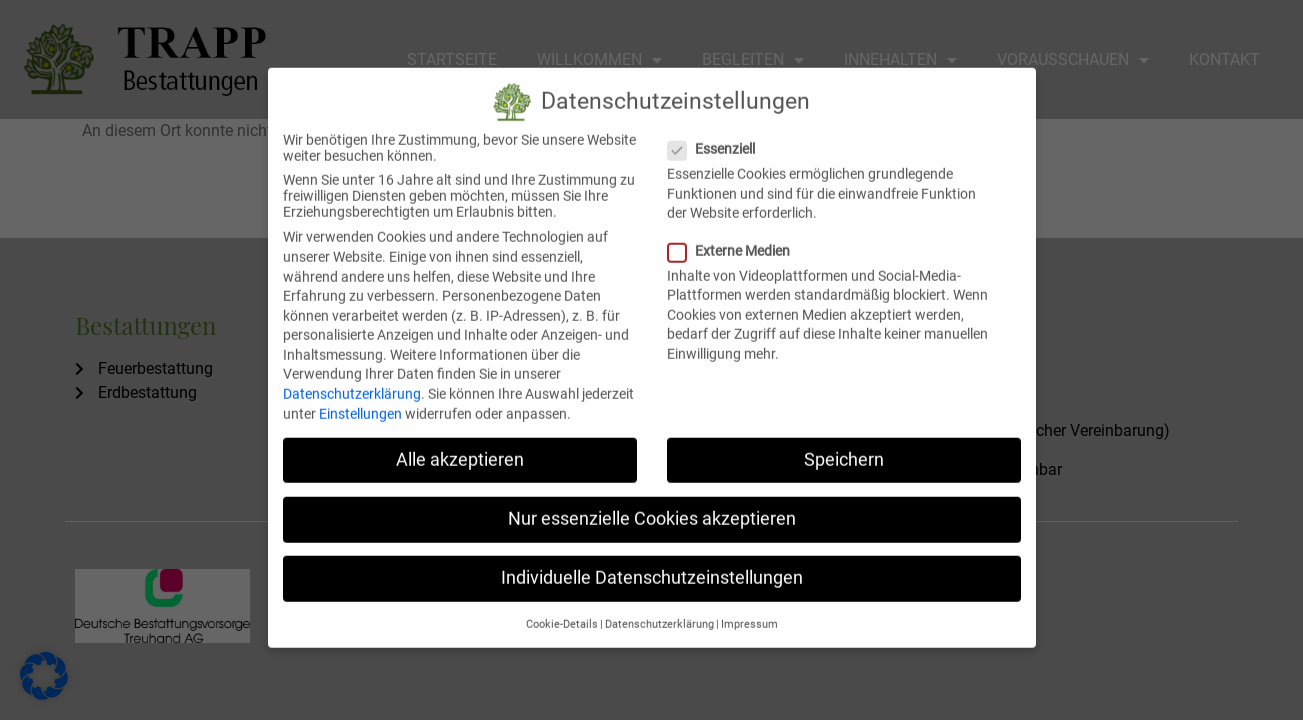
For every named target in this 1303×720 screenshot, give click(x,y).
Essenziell (717, 132)
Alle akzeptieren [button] (460, 442)
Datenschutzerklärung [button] (659, 607)
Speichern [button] (844, 442)
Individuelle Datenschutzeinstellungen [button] (652, 560)
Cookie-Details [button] (562, 607)
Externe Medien (735, 233)
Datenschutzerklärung (352, 376)
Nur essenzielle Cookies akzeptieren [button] (652, 501)
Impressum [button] (749, 607)
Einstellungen (360, 396)
